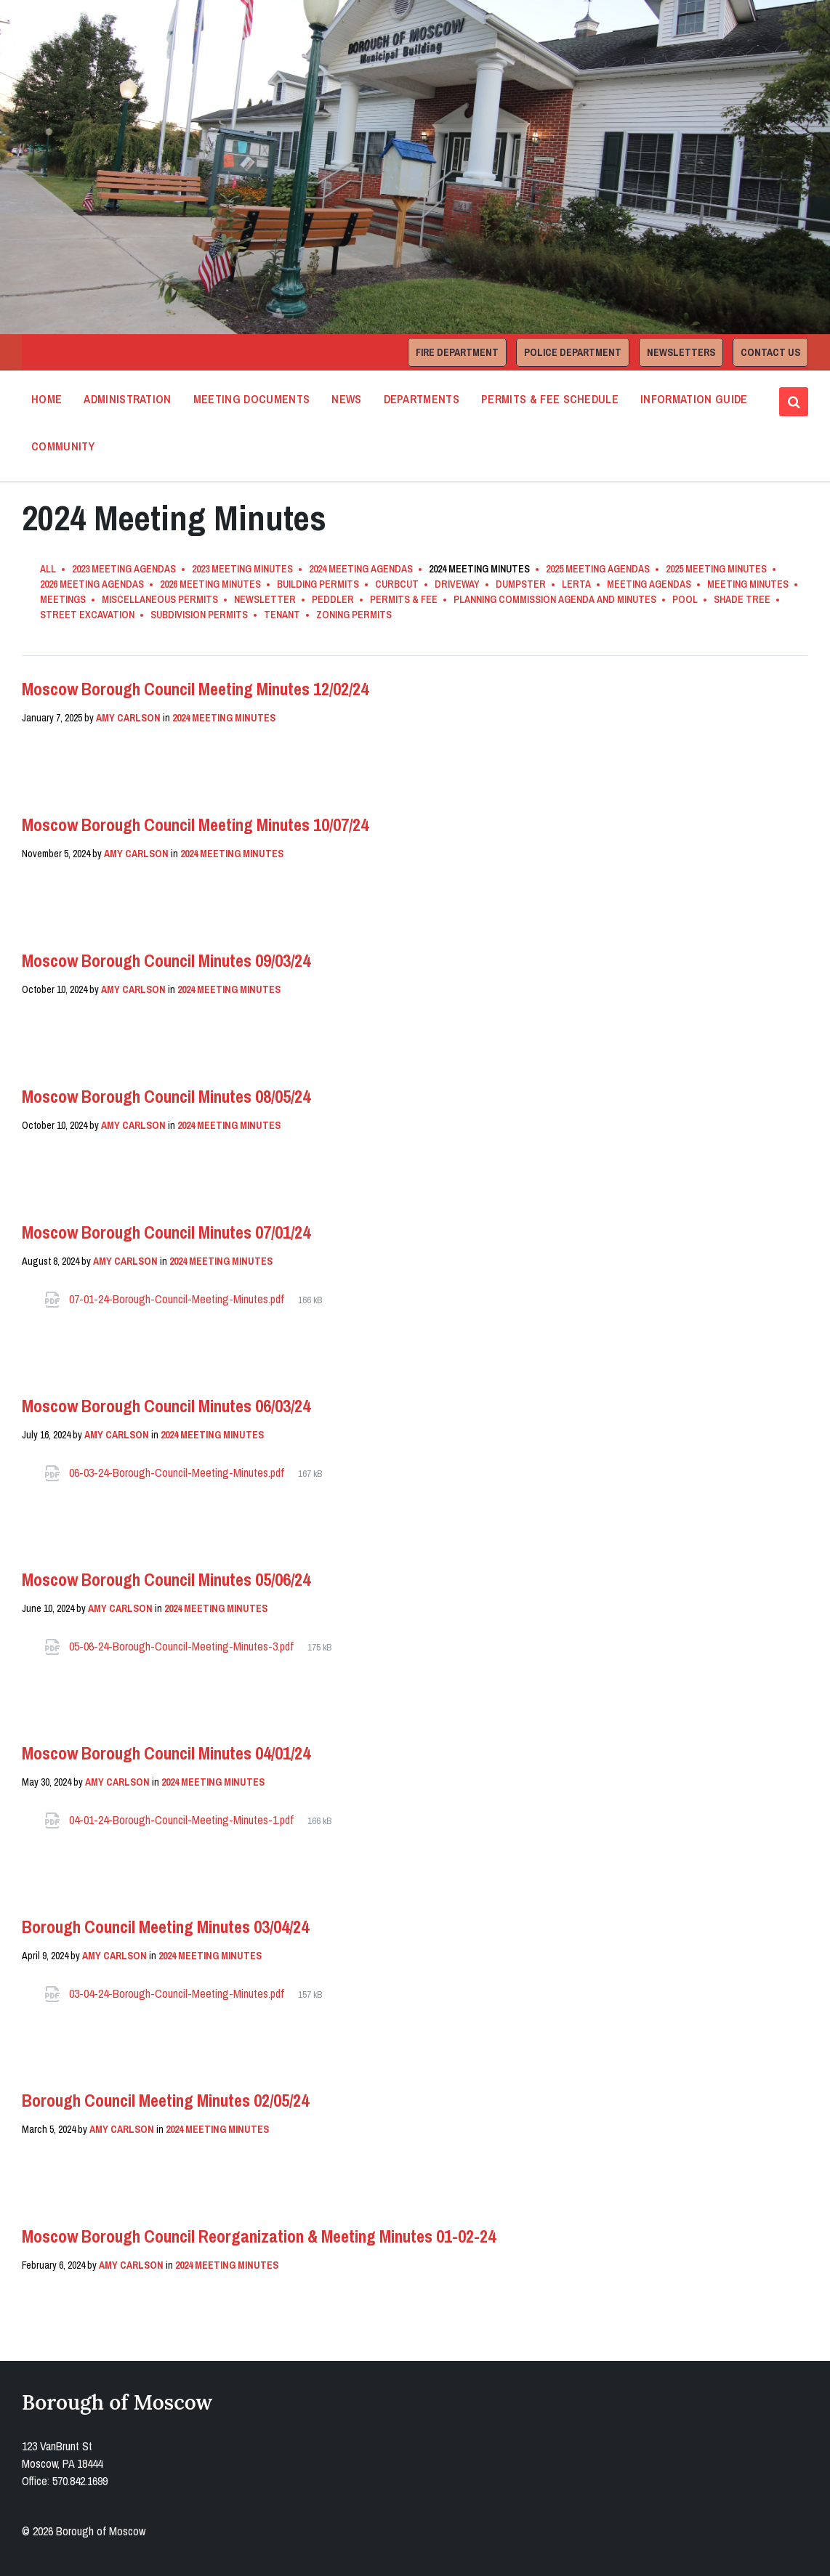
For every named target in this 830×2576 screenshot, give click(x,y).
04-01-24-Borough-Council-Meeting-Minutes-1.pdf (183, 1820)
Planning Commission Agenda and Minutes (555, 599)
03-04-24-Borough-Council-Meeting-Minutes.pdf (178, 1993)
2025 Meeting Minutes (716, 568)
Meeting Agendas (649, 584)
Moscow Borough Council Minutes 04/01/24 (166, 1753)
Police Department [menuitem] (572, 352)
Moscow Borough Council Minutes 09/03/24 (166, 960)
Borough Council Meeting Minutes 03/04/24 (165, 1926)
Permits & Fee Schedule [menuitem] (550, 399)
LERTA (576, 584)
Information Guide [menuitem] (693, 399)
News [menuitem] (346, 399)
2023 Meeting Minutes (242, 568)
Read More (64, 759)
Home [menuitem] (46, 399)
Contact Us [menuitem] (770, 352)
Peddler (333, 599)
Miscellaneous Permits (160, 599)
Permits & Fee (404, 599)
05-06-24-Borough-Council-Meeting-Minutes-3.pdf (183, 1646)
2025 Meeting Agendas (598, 568)
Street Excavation (87, 614)
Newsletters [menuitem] (681, 352)
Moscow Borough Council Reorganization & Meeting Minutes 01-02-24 (259, 2236)
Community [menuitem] (62, 446)
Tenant (282, 614)
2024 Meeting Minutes (223, 717)
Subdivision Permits (199, 614)
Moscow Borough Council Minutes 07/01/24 (166, 1232)
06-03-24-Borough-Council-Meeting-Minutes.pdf (178, 1473)
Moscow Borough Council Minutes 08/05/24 (166, 1096)
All (48, 568)
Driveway (457, 584)
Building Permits (318, 584)
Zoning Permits (354, 614)
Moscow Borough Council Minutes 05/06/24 (166, 1579)
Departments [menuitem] (422, 399)
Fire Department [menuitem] (457, 352)
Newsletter (265, 599)
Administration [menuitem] (127, 399)
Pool (685, 599)
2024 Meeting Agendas (361, 568)
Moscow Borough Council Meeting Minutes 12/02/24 (195, 688)
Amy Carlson (128, 717)
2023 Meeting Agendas (124, 568)
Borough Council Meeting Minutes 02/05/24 (165, 2100)
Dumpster (521, 584)
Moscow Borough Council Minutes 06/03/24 (166, 1405)
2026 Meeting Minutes (210, 584)
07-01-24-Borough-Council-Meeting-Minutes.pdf (178, 1299)
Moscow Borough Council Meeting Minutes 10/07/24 (195, 824)
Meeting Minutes (748, 584)
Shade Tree (742, 599)
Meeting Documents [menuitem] (251, 399)
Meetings (63, 599)
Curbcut (397, 584)
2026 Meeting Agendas (92, 584)
